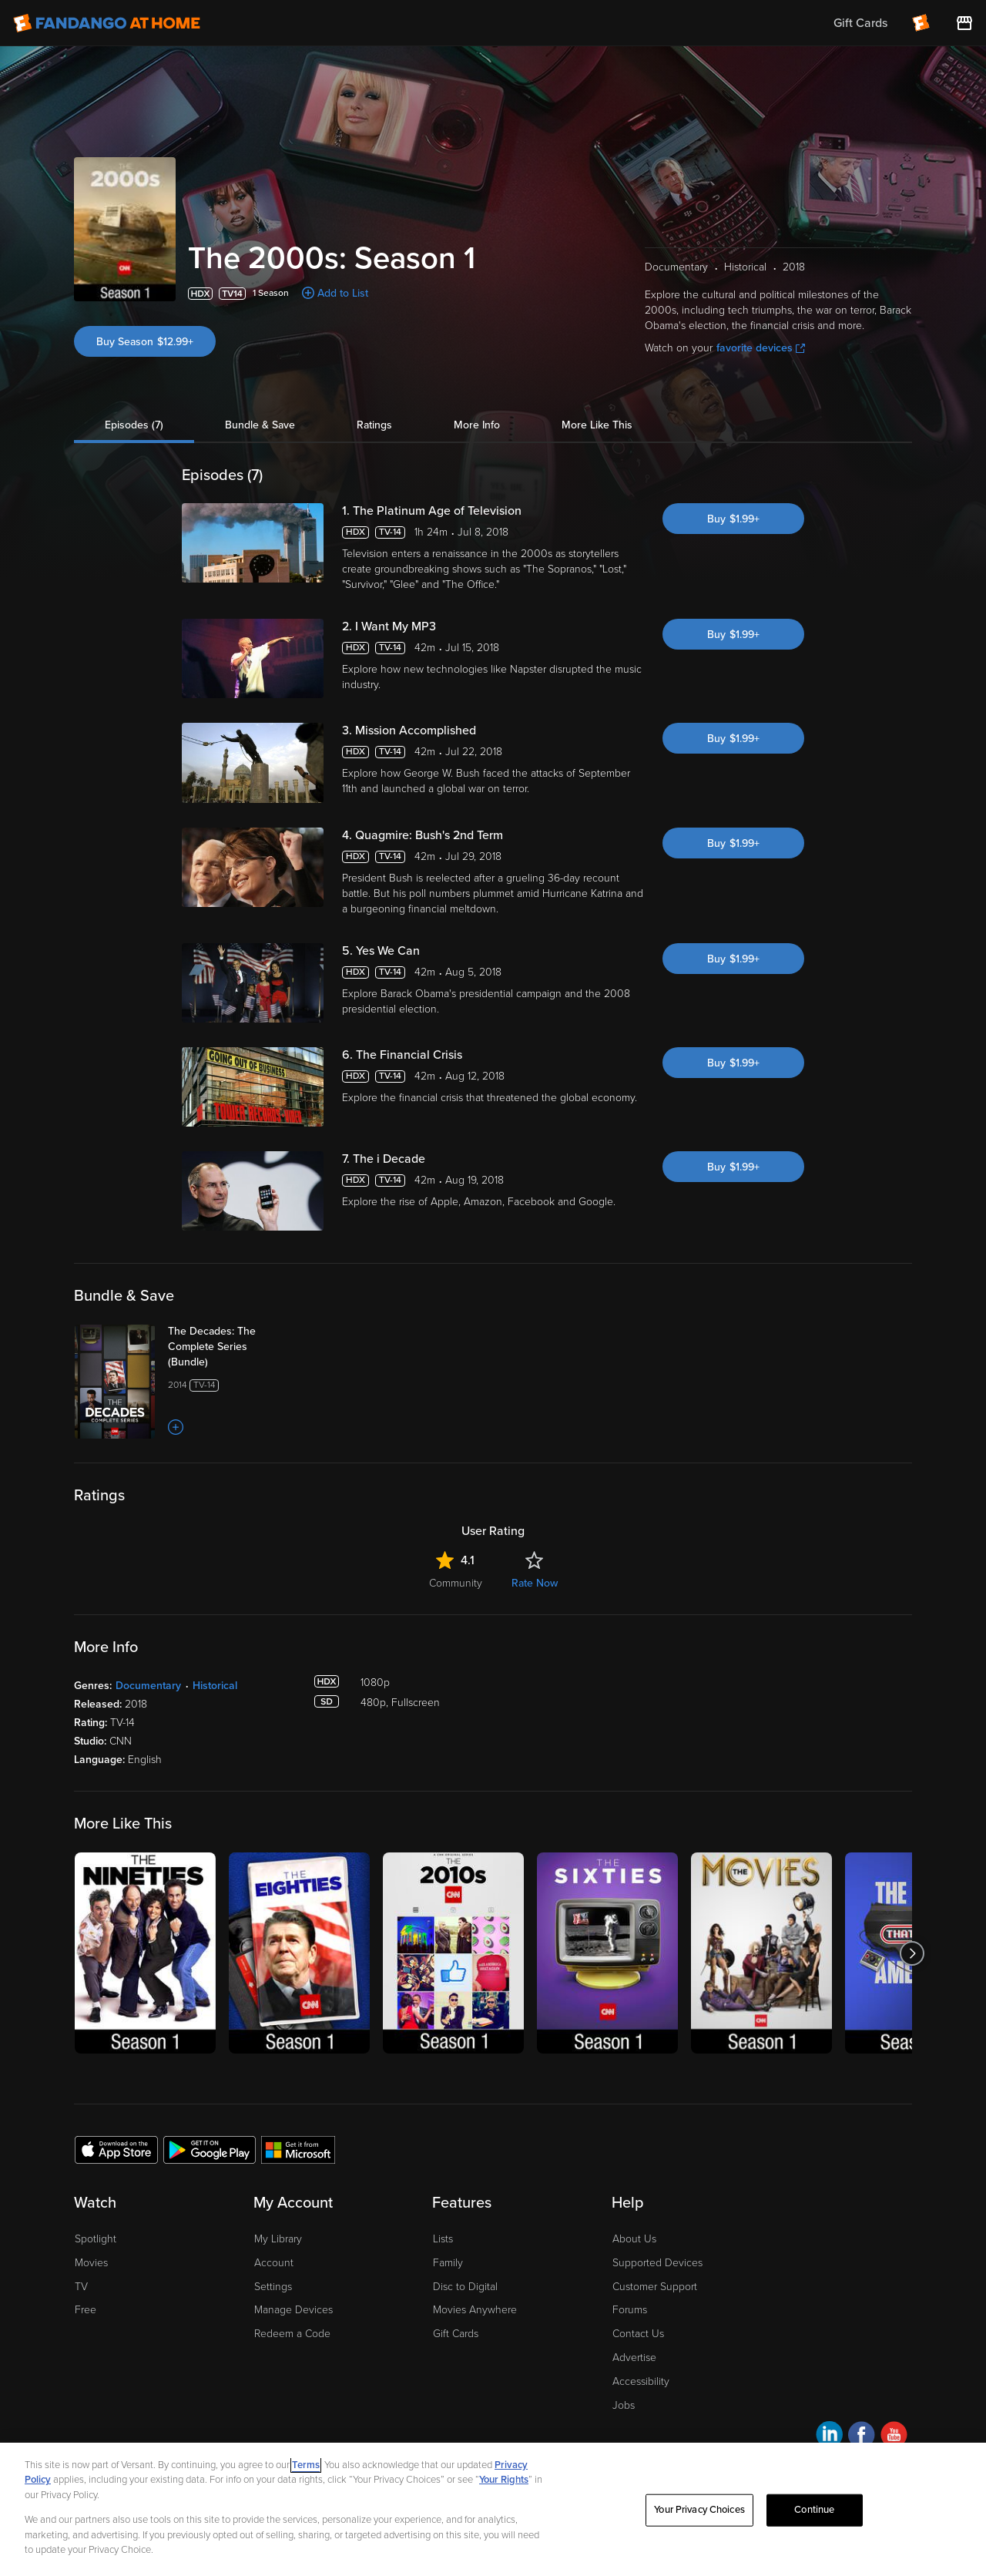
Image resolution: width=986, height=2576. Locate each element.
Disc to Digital (465, 2286)
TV (81, 2286)
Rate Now (534, 1583)
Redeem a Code (292, 2333)
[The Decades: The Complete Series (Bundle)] (229, 1347)
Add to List (342, 293)
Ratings (374, 425)
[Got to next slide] (911, 1953)
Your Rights (503, 2480)
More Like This (597, 425)
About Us (634, 2238)
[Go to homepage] (106, 23)
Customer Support (654, 2286)
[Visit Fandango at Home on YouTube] (894, 2436)
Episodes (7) (134, 425)
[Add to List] (175, 1427)
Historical (215, 1685)
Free (85, 2309)
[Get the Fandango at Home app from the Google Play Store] (210, 2149)
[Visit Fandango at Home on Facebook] (861, 2436)
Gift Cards (455, 2333)
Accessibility (640, 2381)
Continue (814, 2510)
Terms (306, 2465)
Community (455, 1583)
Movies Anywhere (475, 2309)
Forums (629, 2309)
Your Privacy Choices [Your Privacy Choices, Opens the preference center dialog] (699, 2510)
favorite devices (760, 347)
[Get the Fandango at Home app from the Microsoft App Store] (298, 2149)
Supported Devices (657, 2262)
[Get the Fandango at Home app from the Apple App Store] (116, 2149)
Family (448, 2262)
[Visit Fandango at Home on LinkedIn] (829, 2436)
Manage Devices (293, 2309)
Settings (273, 2286)
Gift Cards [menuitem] (860, 23)
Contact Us (638, 2333)
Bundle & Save (260, 425)
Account (273, 2262)
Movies (91, 2262)
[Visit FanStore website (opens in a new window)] (964, 23)
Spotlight (95, 2238)
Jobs (623, 2405)
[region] (493, 2509)
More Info (477, 425)
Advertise (634, 2357)
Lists (443, 2238)
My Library (278, 2238)
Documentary (148, 1685)
